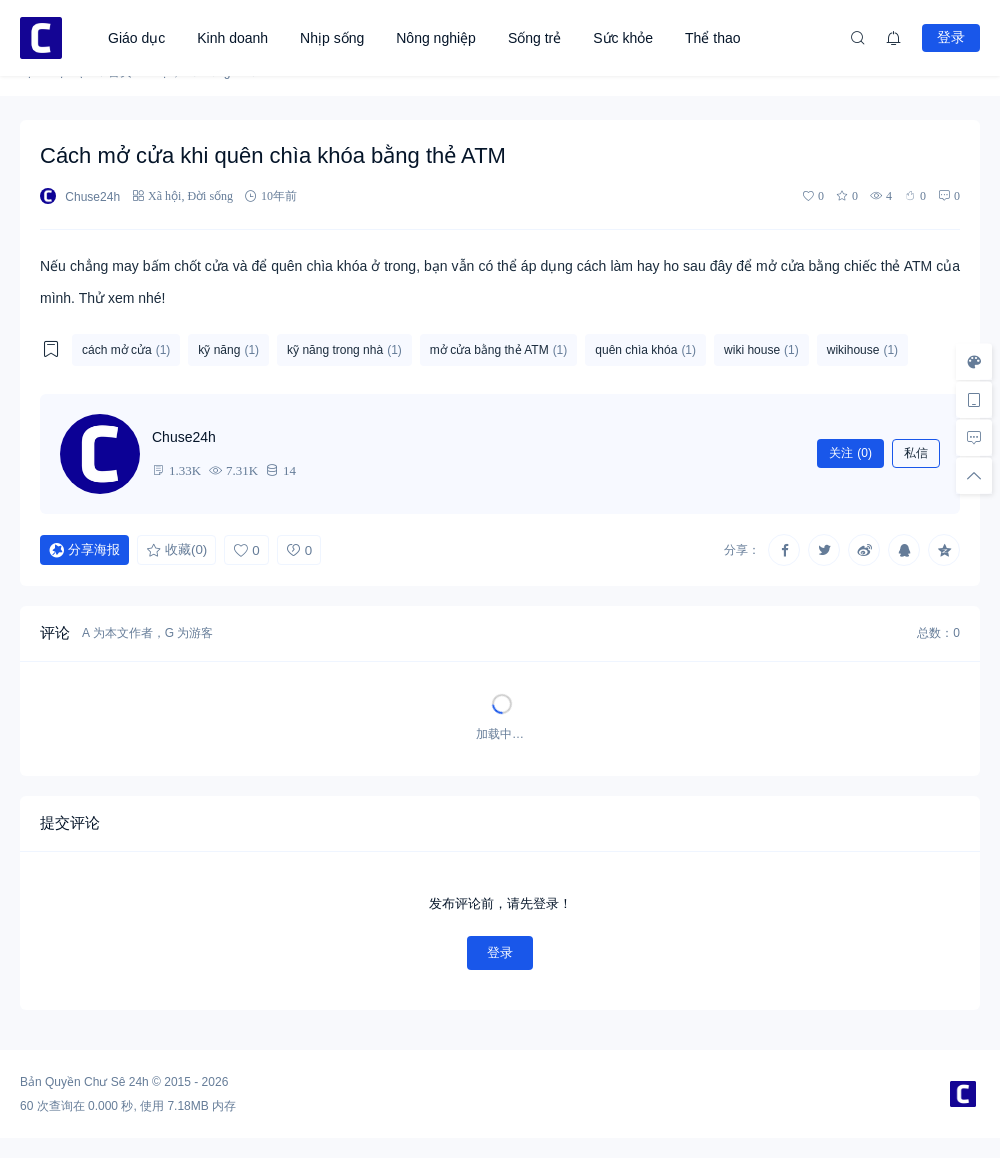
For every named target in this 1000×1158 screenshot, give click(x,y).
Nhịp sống (332, 38)
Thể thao (712, 38)
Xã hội (164, 195)
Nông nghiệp (436, 38)
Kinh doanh (232, 38)
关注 (850, 453)
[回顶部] (974, 476)
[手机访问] (974, 400)
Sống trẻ (534, 38)
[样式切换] (974, 362)
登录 (951, 37)
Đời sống (210, 195)
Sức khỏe (623, 38)
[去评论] (974, 438)
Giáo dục (136, 38)
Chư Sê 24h (116, 1082)
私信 (916, 453)
